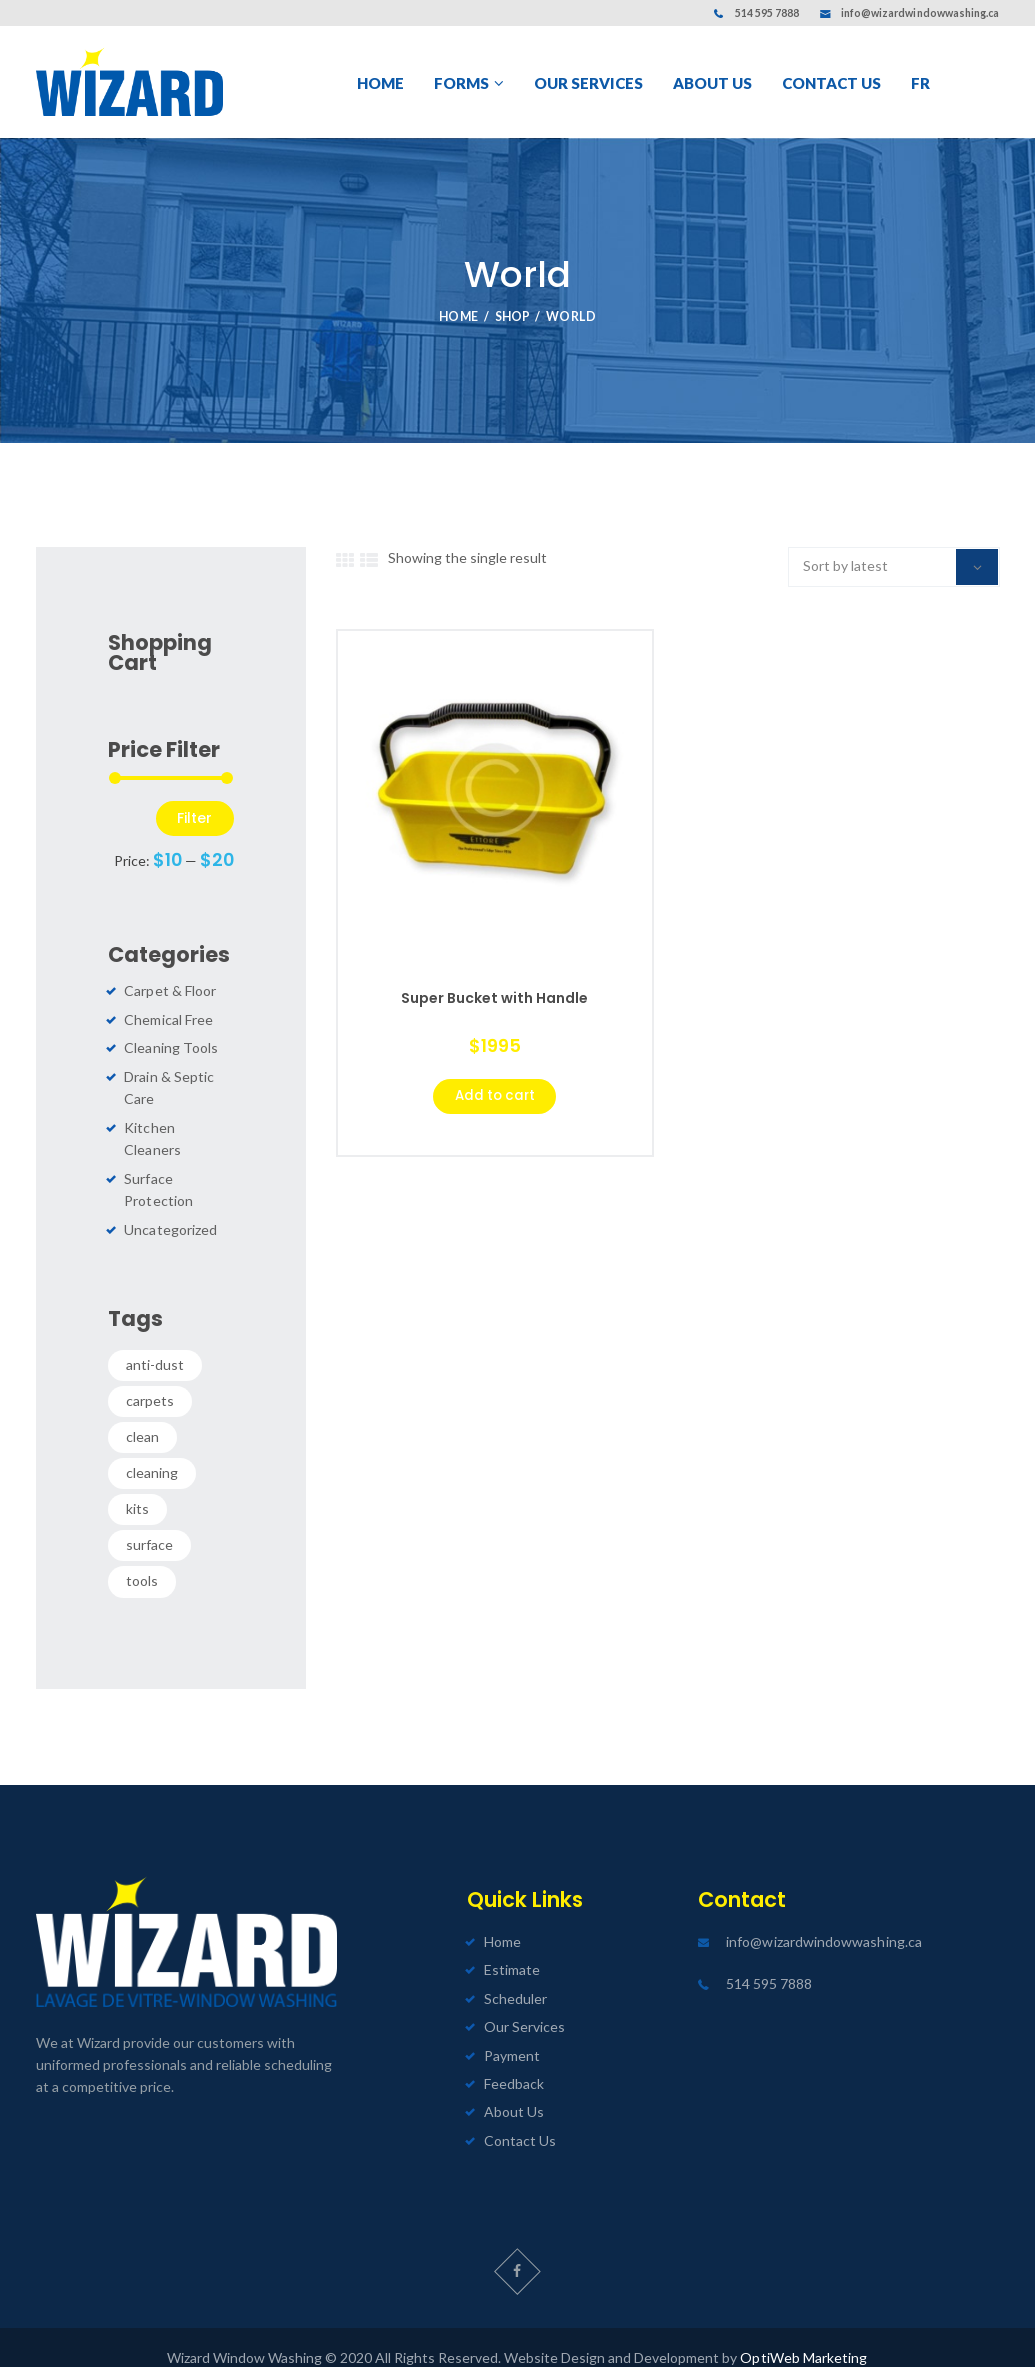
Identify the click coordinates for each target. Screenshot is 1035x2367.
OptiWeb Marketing (804, 2335)
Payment (512, 2032)
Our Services (524, 2004)
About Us (514, 2089)
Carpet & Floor (169, 991)
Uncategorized (170, 1207)
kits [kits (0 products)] (137, 1486)
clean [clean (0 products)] (142, 1414)
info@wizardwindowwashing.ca (921, 13)
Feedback (514, 2061)
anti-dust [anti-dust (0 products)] (155, 1341)
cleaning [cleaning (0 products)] (152, 1450)
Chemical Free (168, 1019)
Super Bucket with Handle (494, 999)
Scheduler (515, 1975)
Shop (512, 316)
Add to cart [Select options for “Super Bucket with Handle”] (494, 1098)
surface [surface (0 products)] (149, 1522)
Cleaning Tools (170, 1048)
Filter (194, 818)
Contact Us (520, 2118)
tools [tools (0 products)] (142, 1558)
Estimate (512, 1947)
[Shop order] (894, 567)
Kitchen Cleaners (178, 1127)
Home (459, 316)
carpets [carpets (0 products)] (150, 1377)
